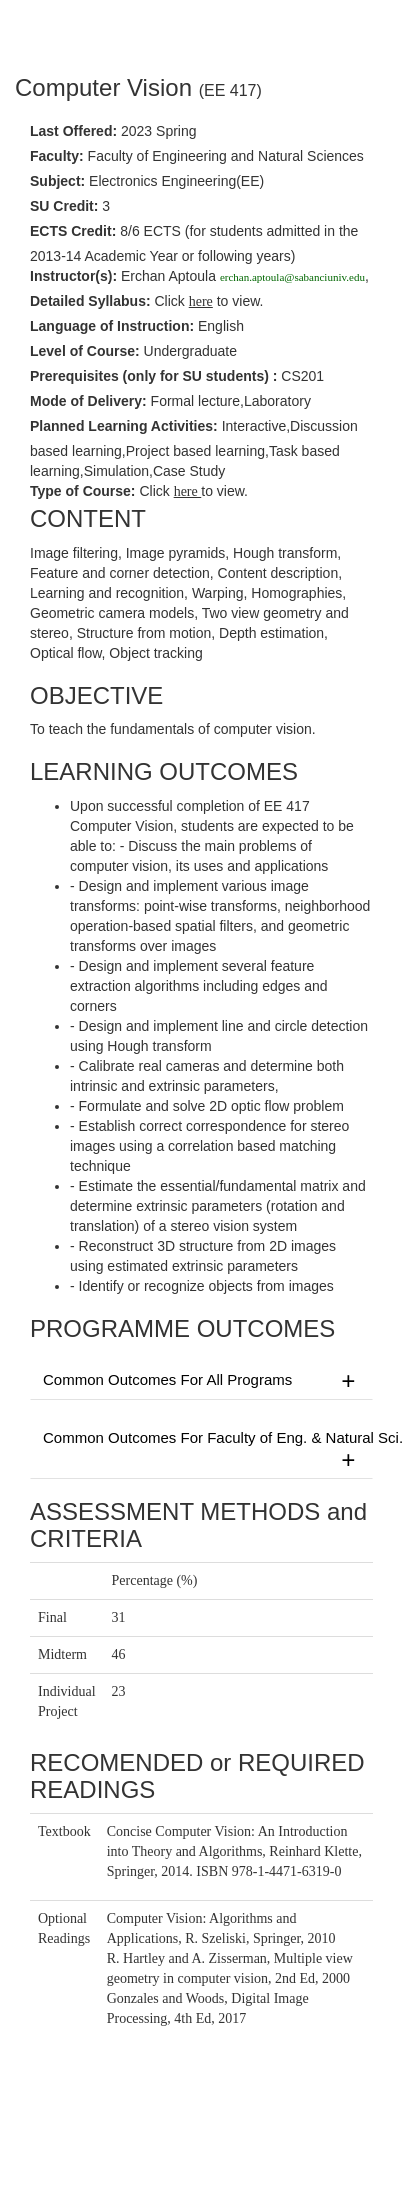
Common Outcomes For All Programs (201, 1381)
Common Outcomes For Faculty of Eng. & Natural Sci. (208, 1450)
